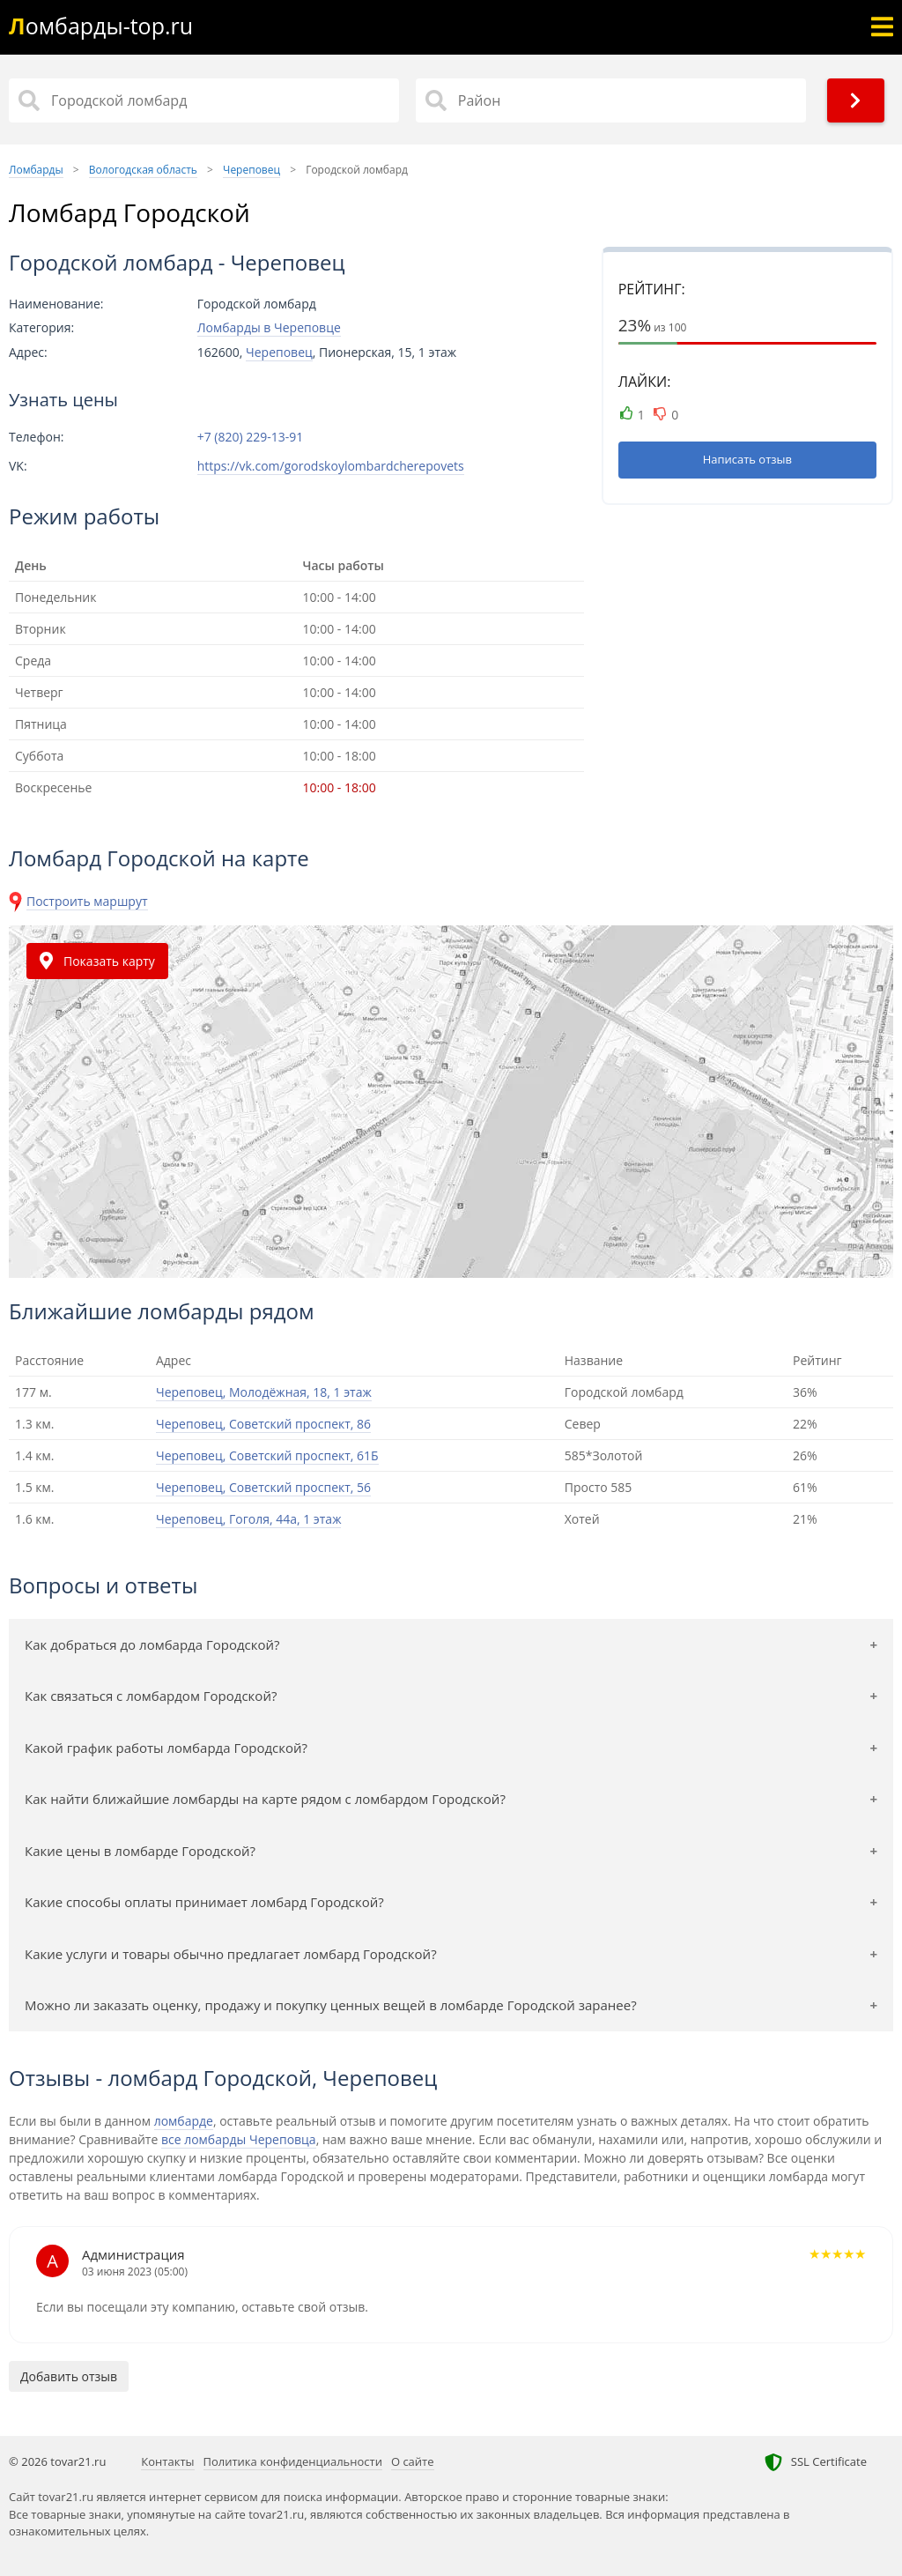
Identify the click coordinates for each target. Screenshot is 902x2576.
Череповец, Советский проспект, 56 (263, 1487)
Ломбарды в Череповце (269, 327)
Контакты (167, 2461)
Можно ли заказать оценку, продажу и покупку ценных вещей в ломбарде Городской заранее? (331, 2005)
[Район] (611, 100)
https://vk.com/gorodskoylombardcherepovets (330, 465)
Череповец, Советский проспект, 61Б (267, 1455)
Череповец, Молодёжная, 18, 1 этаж (264, 1392)
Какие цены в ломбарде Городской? (140, 1851)
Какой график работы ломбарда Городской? (166, 1747)
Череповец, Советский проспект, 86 (263, 1423)
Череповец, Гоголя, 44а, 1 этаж (248, 1519)
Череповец (279, 352)
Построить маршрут (87, 901)
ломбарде (183, 2120)
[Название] (204, 100)
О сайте (412, 2461)
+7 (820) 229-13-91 (250, 437)
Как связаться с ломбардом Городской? (151, 1695)
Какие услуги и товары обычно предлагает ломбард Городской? (231, 1954)
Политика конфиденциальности (292, 2461)
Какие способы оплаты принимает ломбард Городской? (204, 1902)
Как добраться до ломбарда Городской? (152, 1644)
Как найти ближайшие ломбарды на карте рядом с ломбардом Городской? (265, 1799)
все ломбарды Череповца (238, 2139)
